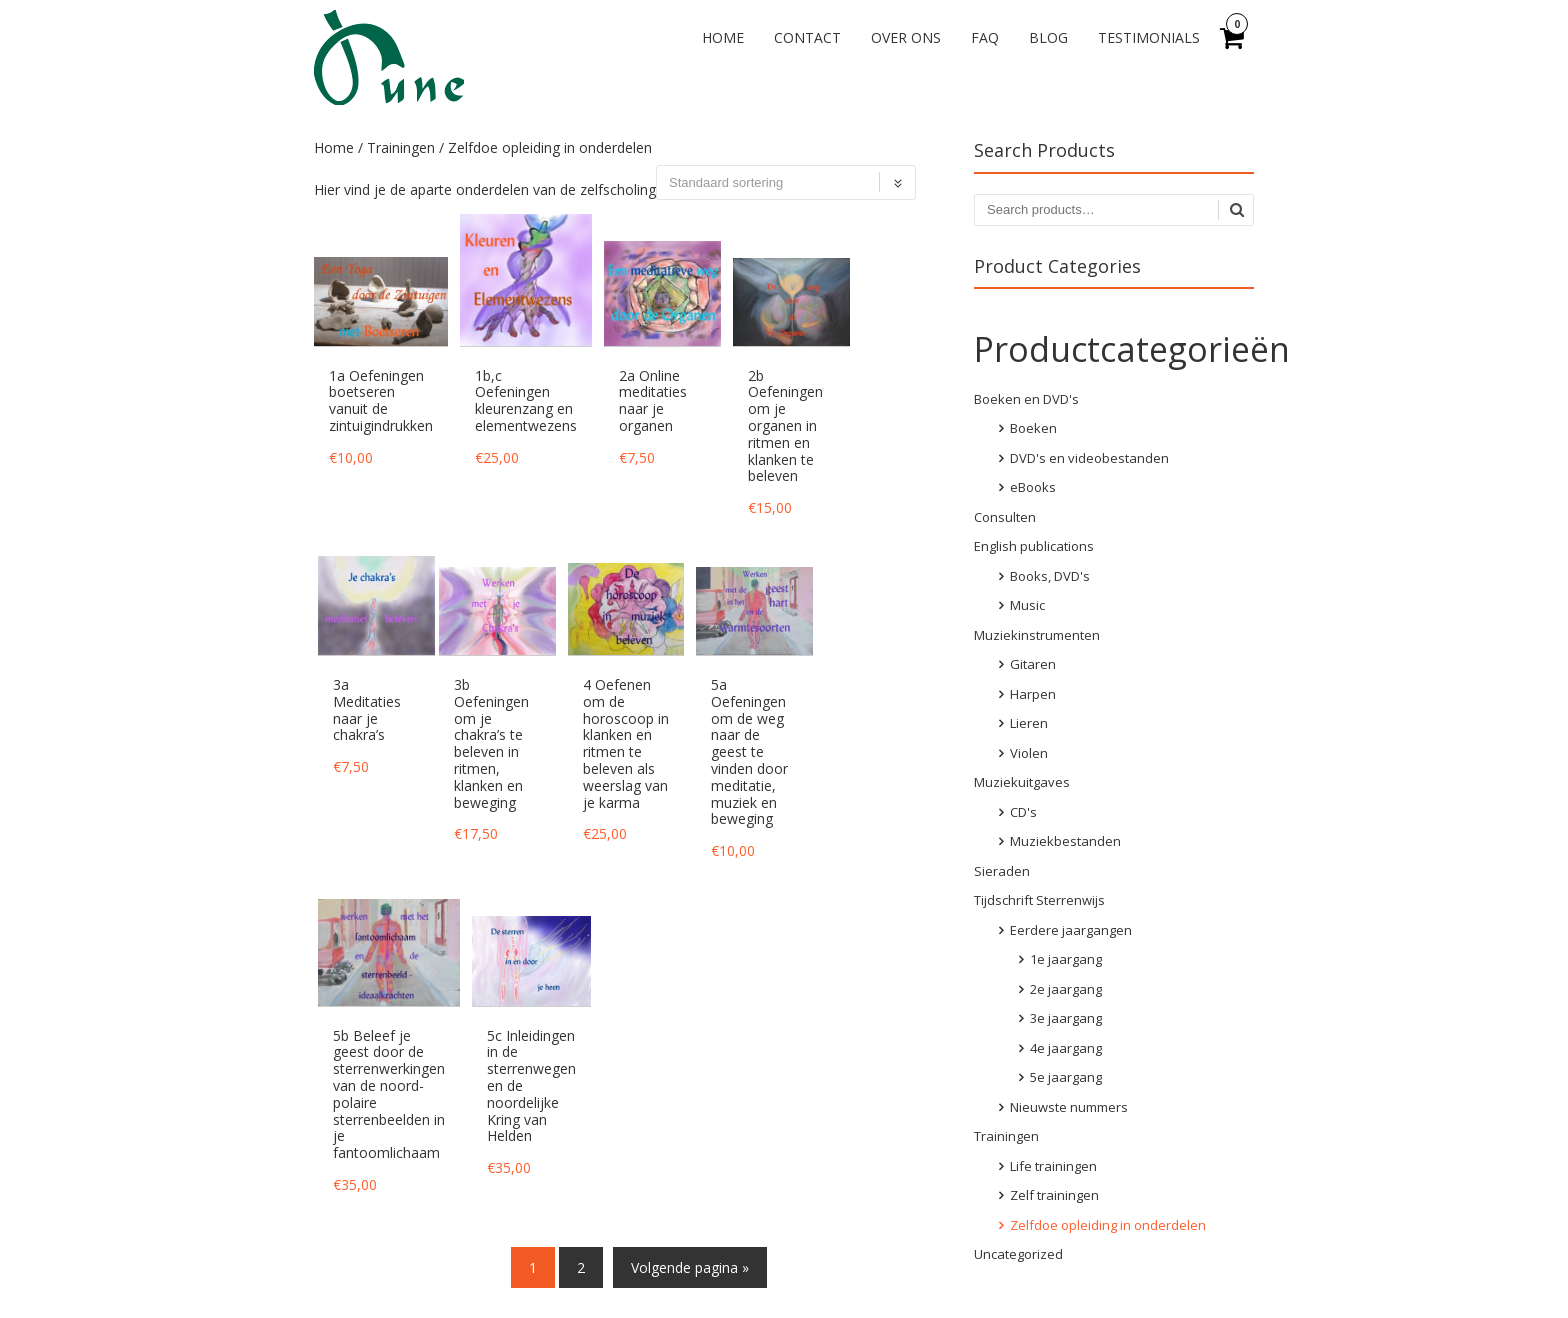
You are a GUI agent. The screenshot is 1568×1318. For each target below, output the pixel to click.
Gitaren (1033, 664)
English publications (1034, 546)
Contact (807, 37)
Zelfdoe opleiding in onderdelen (1108, 1225)
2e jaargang (1066, 989)
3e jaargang (1066, 1018)
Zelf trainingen (1054, 1195)
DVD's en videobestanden (1089, 458)
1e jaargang (1066, 959)
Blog (1048, 37)
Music (1027, 605)
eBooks (1033, 487)
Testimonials (1149, 37)
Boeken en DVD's (1026, 399)
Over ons (906, 37)
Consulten (1005, 517)
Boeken (1033, 428)
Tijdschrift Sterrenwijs (1039, 900)
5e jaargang (1066, 1077)
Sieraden (1002, 871)
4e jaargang (1066, 1048)
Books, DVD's (1050, 576)
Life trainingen (1053, 1166)
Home (723, 37)
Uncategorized (1018, 1254)
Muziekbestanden (1065, 841)
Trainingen (401, 147)
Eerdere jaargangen (1071, 930)
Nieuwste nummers (1069, 1107)
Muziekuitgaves (1022, 782)
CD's (1023, 812)
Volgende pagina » (690, 1267)
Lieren (1029, 723)
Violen (1029, 753)
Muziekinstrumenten (1037, 635)
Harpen (1033, 694)
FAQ (985, 37)
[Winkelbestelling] (786, 182)
